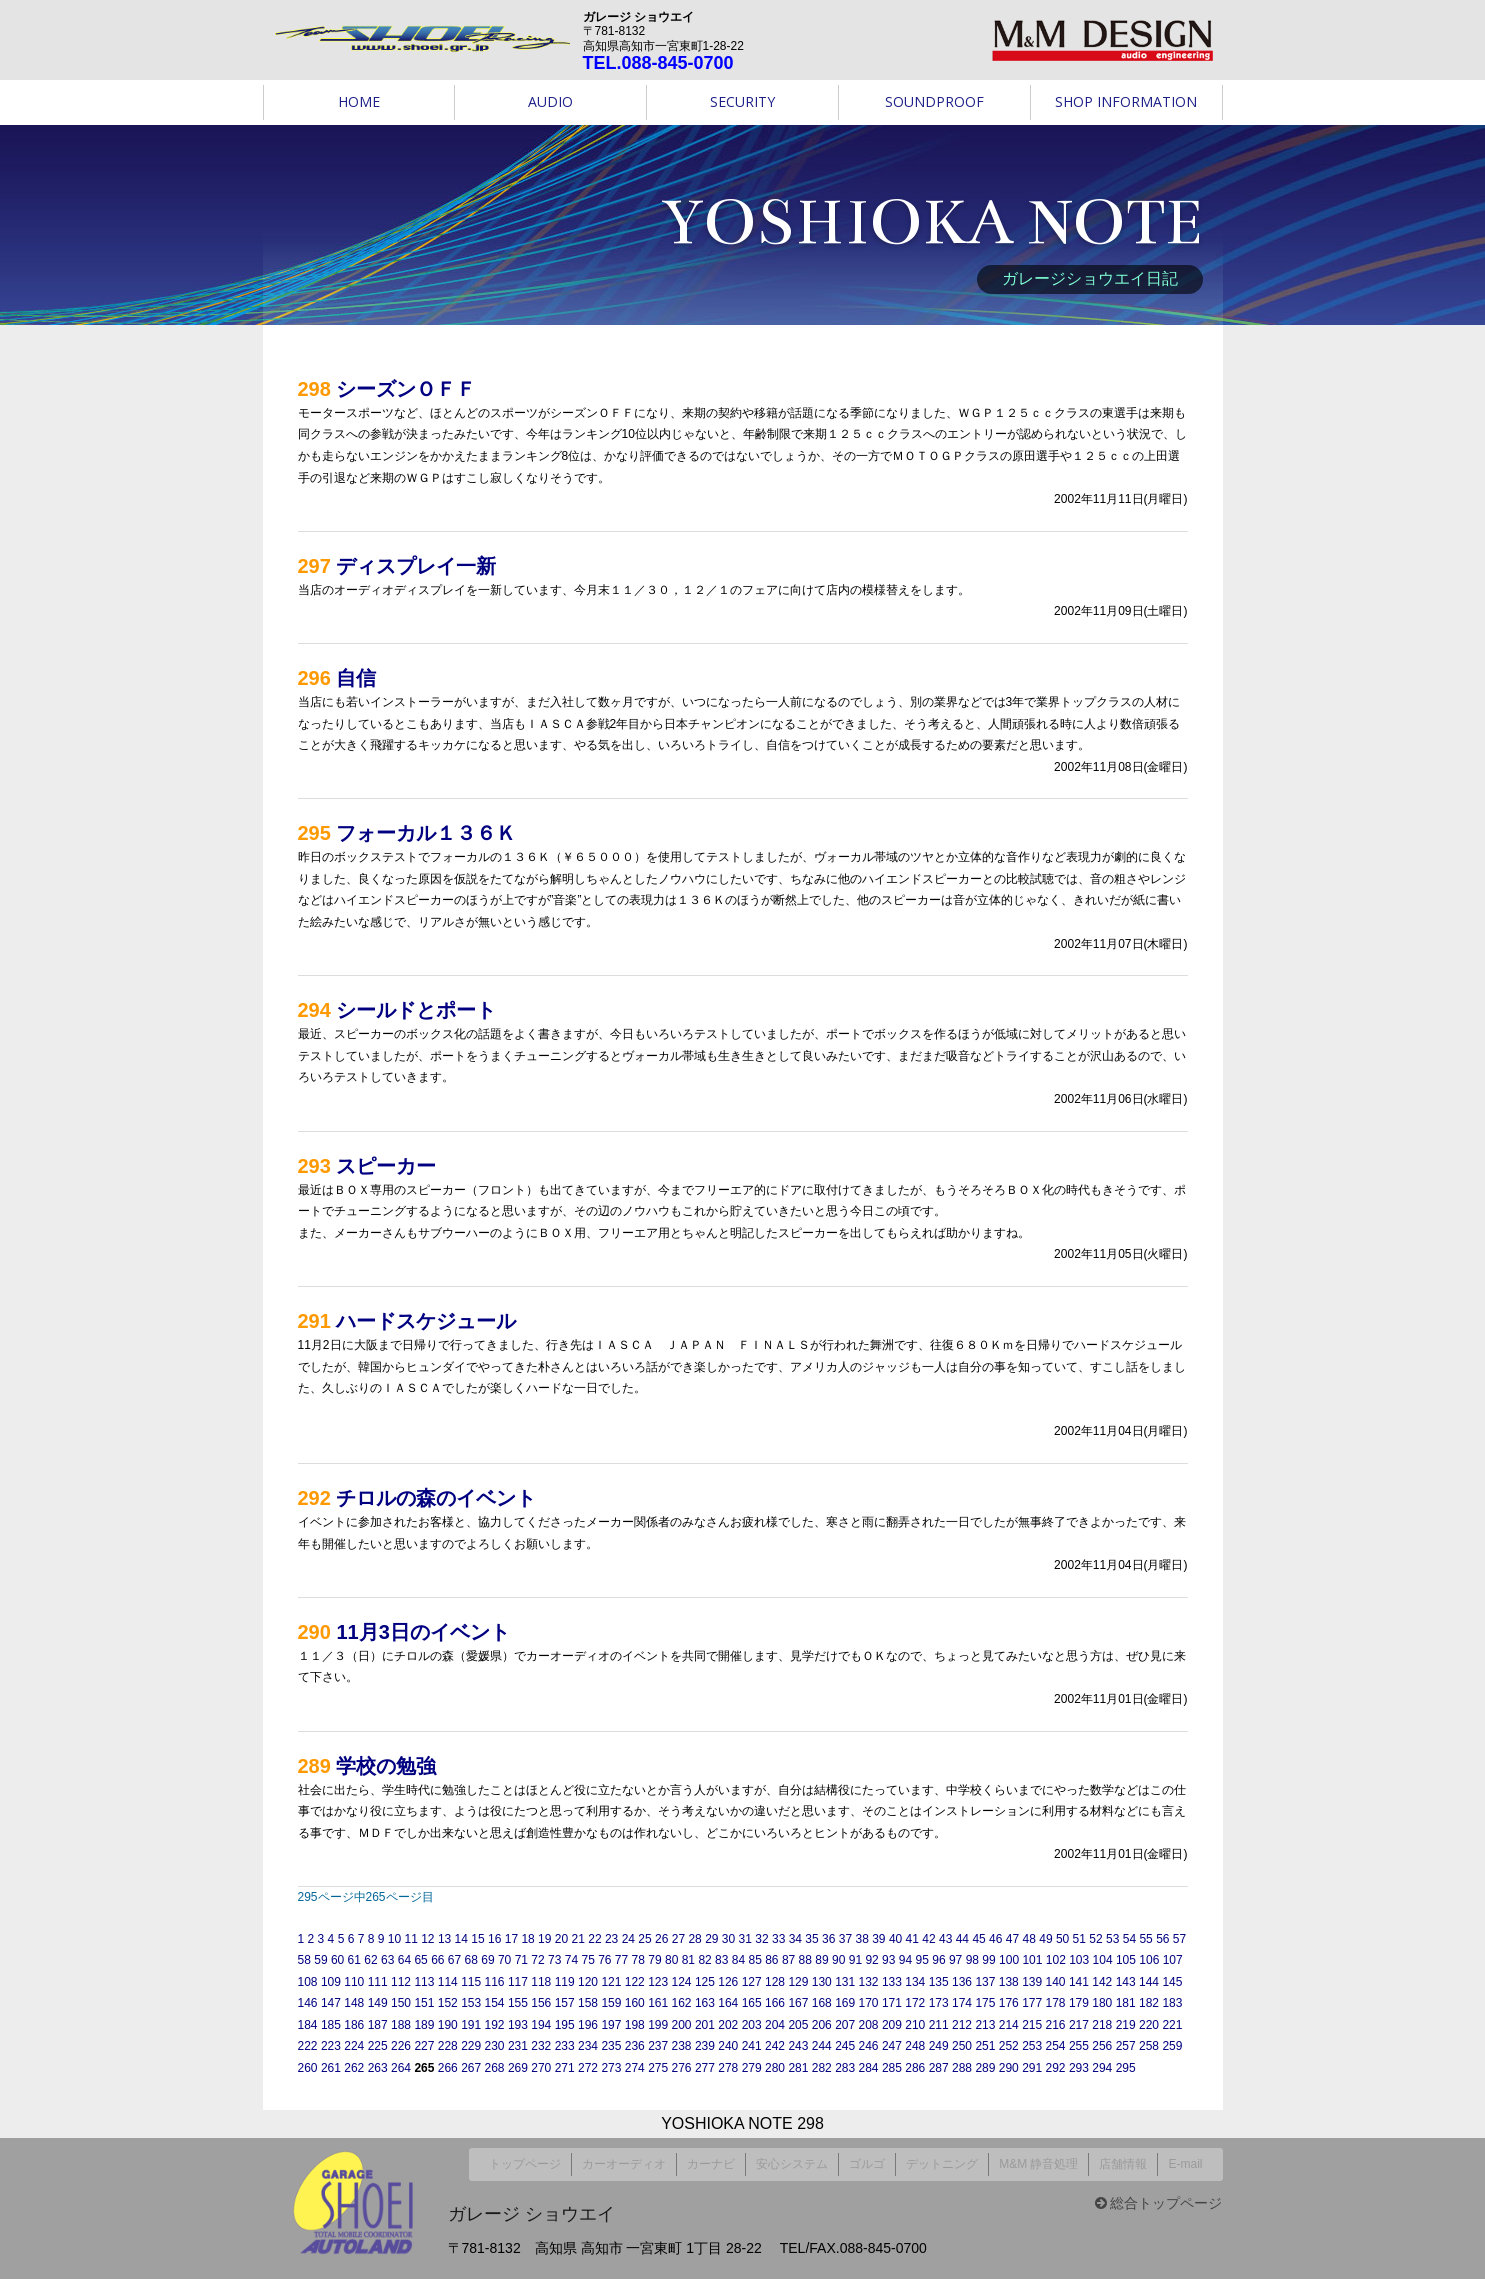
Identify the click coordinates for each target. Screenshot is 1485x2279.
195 (565, 2025)
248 (915, 2046)
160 (635, 2003)
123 (658, 1982)
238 (682, 2046)
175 (985, 2003)
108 (308, 1982)
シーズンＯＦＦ (406, 389)
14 (461, 1939)
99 (988, 1960)
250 (962, 2046)
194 (541, 2025)
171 (892, 2003)
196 (588, 2025)
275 (658, 2068)
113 (424, 1982)
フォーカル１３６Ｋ (426, 833)
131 (845, 1982)
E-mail (1185, 2160)
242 (775, 2046)
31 (745, 1939)
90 (838, 1960)
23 (611, 1939)
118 (541, 1982)
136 (962, 1982)
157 (565, 2003)
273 (611, 2068)
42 (928, 1939)
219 (1126, 2025)
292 (1056, 2068)
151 (424, 2003)
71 (521, 1960)
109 (331, 1982)
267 (471, 2068)
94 (905, 1960)
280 (775, 2068)
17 (511, 1939)
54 (1129, 1939)
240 (728, 2046)
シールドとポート (416, 1010)
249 (939, 2046)
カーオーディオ (624, 2160)
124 (682, 1982)
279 (752, 2068)
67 (454, 1960)
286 (915, 2068)
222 (308, 2046)
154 (495, 2003)
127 (752, 1982)
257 (1126, 2046)
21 (578, 1939)
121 (611, 1982)
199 (658, 2025)
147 (331, 2003)
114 (448, 1982)
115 (471, 1982)
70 (504, 1960)
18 (527, 1939)
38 (861, 1939)
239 (705, 2046)
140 (1056, 1982)
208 (869, 2025)
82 (704, 1960)
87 (788, 1960)
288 (962, 2068)
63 (387, 1960)
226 (401, 2046)
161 (658, 2003)
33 (778, 1939)
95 (922, 1960)
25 (644, 1939)
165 (752, 2003)
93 (888, 1960)
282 (822, 2068)
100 (1009, 1960)
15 (477, 1939)
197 (611, 2025)
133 (892, 1982)
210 (915, 2025)
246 (869, 2046)
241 (752, 2046)
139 (1032, 1982)
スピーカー (386, 1166)
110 (354, 1982)
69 (487, 1960)
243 (798, 2046)
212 (962, 2025)
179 (1079, 2003)
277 (705, 2068)
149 (378, 2003)
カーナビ (711, 2160)
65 (420, 1960)
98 (972, 1960)
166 (775, 2003)
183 (1172, 2003)
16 (494, 1939)
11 (410, 1939)
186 (354, 2025)
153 (471, 2003)
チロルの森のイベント (436, 1498)
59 (320, 1960)
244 (822, 2046)
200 (682, 2025)
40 (895, 1939)
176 (1009, 2003)
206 (822, 2025)
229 (471, 2046)
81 (688, 1960)
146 (308, 2003)
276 (682, 2068)
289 (985, 2068)
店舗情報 (1123, 2160)
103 (1079, 1960)
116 (495, 1982)
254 (1056, 2046)
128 (775, 1982)
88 (805, 1960)
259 (1172, 2046)
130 (822, 1982)
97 (955, 1960)
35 (811, 1939)
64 (404, 1960)
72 (537, 1960)
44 (962, 1939)
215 (1032, 2025)
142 (1102, 1982)
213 (985, 2025)
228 (448, 2046)
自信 (356, 678)
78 (638, 1960)
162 (682, 2003)
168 (822, 2003)
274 (635, 2068)
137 (985, 1982)
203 (752, 2025)
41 (912, 1939)
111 (378, 1982)
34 (795, 1939)
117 (518, 1982)
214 (1009, 2025)
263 (378, 2068)
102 (1056, 1960)
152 (448, 2003)
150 (401, 2003)
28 (694, 1939)
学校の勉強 (386, 1766)
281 (798, 2068)
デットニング (942, 2160)
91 (855, 1960)
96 (938, 1960)
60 (337, 1960)
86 (771, 1960)
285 (892, 2068)
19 (544, 1939)
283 (845, 2068)
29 (711, 1939)
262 (354, 2068)
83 (721, 1960)
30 (728, 1939)
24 (628, 1939)
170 (869, 2003)
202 (728, 2025)
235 (611, 2046)
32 (761, 1939)
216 (1056, 2025)
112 (401, 1982)
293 (1079, 2068)
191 (471, 2025)
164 (728, 2003)
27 (678, 1939)
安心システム (792, 2160)
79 (654, 1960)
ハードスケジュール (426, 1321)
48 (1029, 1939)
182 (1149, 2003)
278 (728, 2068)
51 (1079, 1939)
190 (448, 2025)
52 (1095, 1939)
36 (828, 1939)
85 (754, 1960)
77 (621, 1960)
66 (437, 1960)
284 (869, 2068)
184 (308, 2025)
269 (518, 2068)
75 (587, 1960)
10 (394, 1939)
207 (845, 2025)
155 (518, 2003)
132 (869, 1982)
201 (705, 2025)
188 (401, 2025)
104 (1103, 1960)
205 (798, 2025)
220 (1149, 2025)
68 (471, 1960)
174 (962, 2003)
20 (561, 1939)
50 (1062, 1939)
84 (738, 1960)
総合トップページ (1159, 2195)
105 (1126, 1960)
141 (1079, 1982)
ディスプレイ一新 (416, 566)
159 (611, 2003)
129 (798, 1982)
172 (915, 2003)
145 (1172, 1982)
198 (635, 2025)
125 (705, 1982)
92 (871, 1960)
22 (594, 1939)
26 (661, 1939)
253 (1032, 2046)
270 (541, 2068)
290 (1009, 2068)
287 (939, 2068)
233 (565, 2046)
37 (845, 1939)
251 (985, 2046)
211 (939, 2025)
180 (1102, 2003)
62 (370, 1960)
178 (1056, 2003)
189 (424, 2025)
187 (378, 2025)
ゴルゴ (867, 2160)
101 (1032, 1960)
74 (571, 1960)
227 (424, 2046)
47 (1012, 1939)
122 (635, 1982)
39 (878, 1939)
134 (915, 1982)
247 (892, 2046)
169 (845, 2003)
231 (518, 2046)
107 (1173, 1960)
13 (444, 1939)
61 (354, 1960)
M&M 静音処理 (1038, 2160)
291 (1032, 2068)
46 (995, 1939)
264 (401, 2068)
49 (1045, 1939)
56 (1162, 1939)
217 (1079, 2025)
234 (588, 2046)
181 (1126, 2003)
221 (1172, 2025)
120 (588, 1982)
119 (565, 1982)
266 (448, 2068)
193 (518, 2025)
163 (705, 2003)
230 (495, 2046)
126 (728, 1982)
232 (541, 2046)
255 (1079, 2046)
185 (331, 2025)
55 (1145, 1939)
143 (1126, 1982)
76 (604, 1960)
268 (495, 2068)
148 (354, 2003)
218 (1102, 2025)
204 (775, 2025)
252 (1009, 2046)
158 (588, 2003)
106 (1149, 1960)
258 (1149, 2046)
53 (1112, 1939)
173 (939, 2003)
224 (354, 2046)
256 (1102, 2046)
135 (939, 1982)
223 (331, 2046)
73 (554, 1960)
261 (331, 2068)
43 (945, 1939)
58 (304, 1960)
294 (1102, 2068)
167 (798, 2003)
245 (845, 2046)
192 (495, 2025)
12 (427, 1939)
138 (1009, 1982)
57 (1179, 1939)
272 (588, 2068)
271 (565, 2068)
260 (308, 2068)
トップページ (525, 2160)
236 (635, 2046)
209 (892, 2025)
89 (821, 1960)
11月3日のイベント (422, 1632)
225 (378, 2046)
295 (1126, 2068)
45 (978, 1939)
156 (541, 2003)
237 (658, 2046)
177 (1032, 2003)
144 (1149, 1982)
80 (671, 1960)
